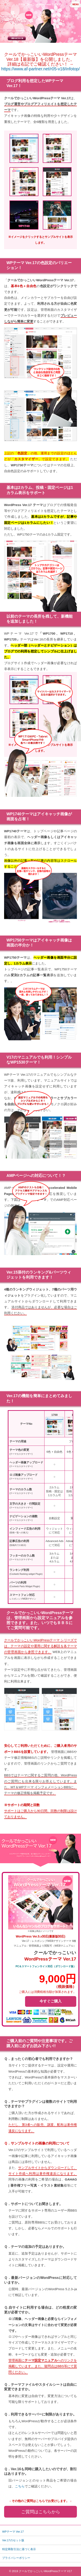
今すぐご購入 (51, 2001)
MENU (75, 4)
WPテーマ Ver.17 (13, 2531)
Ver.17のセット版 (13, 2540)
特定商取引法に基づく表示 (19, 2549)
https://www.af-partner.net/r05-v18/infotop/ (40, 68)
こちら (20, 2486)
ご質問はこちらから (40, 2511)
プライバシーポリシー (16, 2557)
